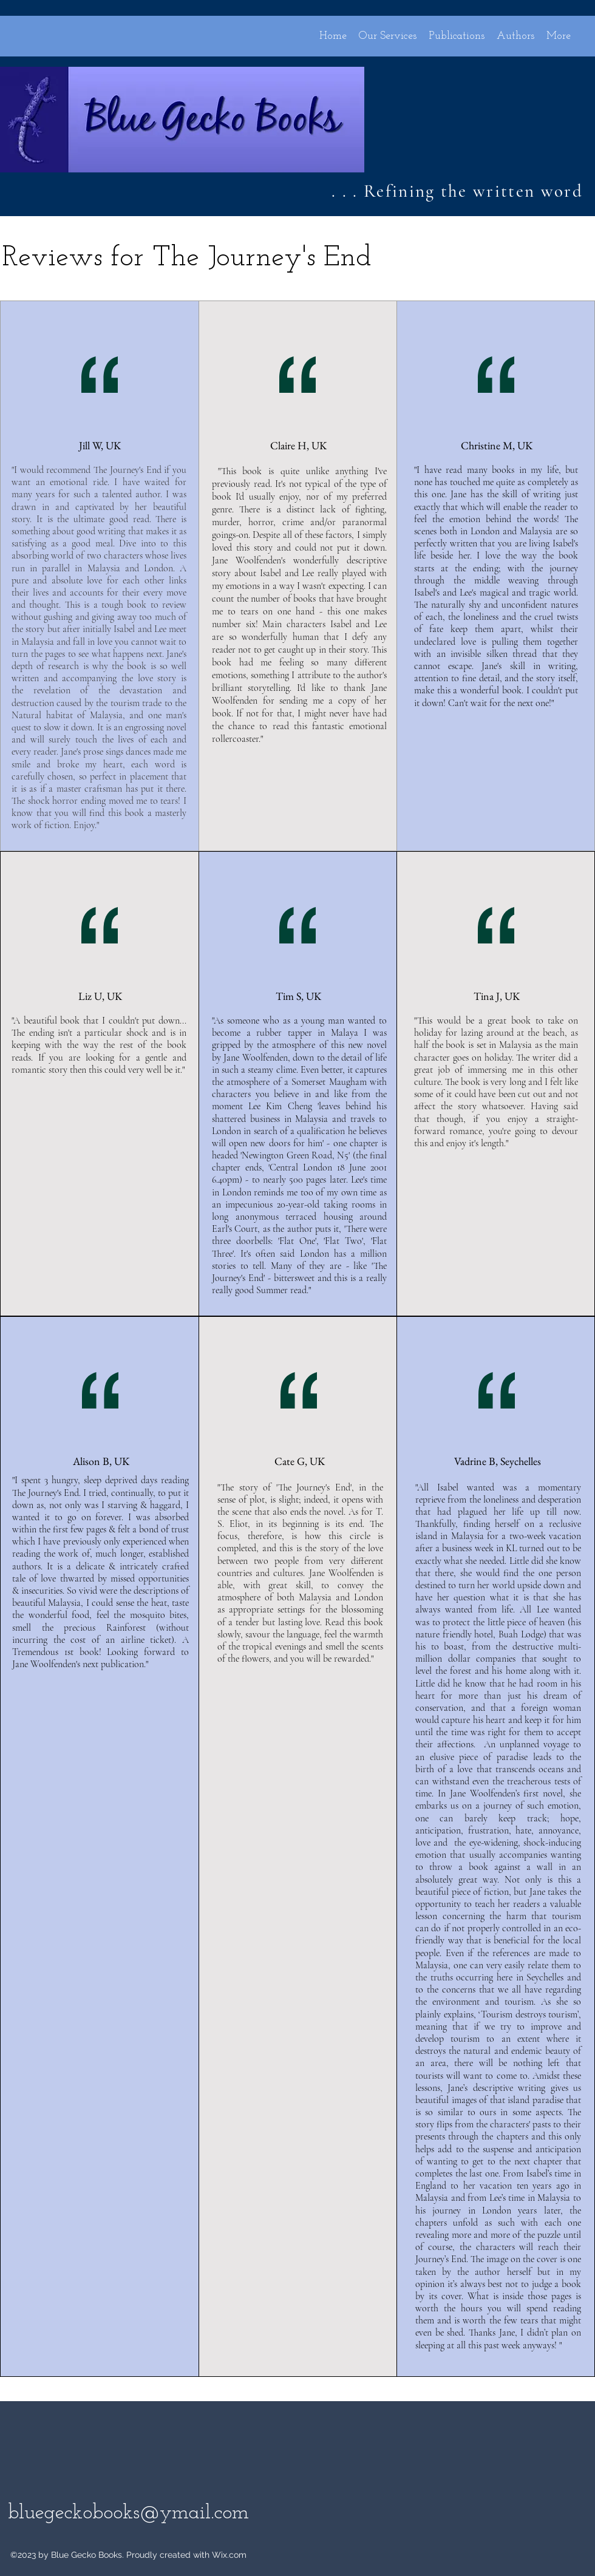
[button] (558, 35)
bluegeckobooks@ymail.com (128, 2513)
